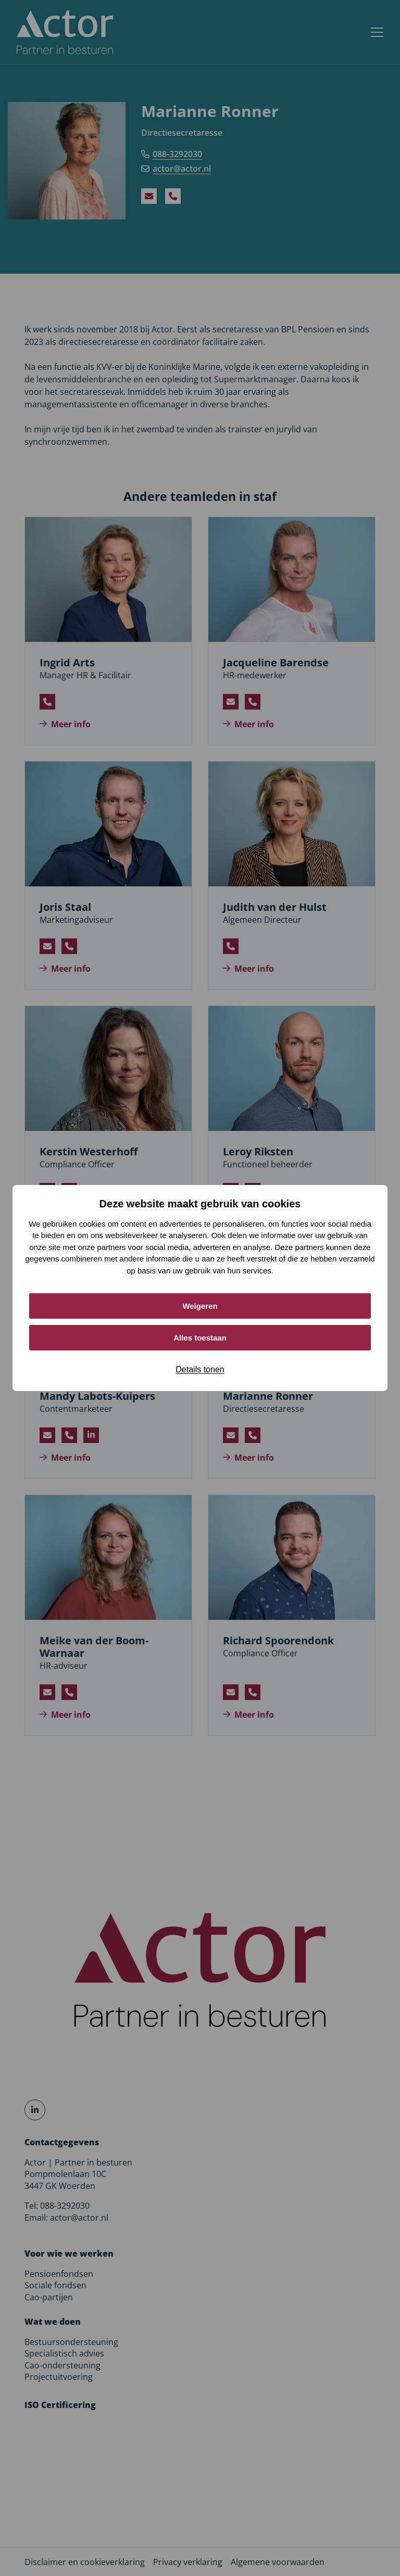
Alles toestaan (200, 1337)
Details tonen (200, 1369)
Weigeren (199, 1306)
